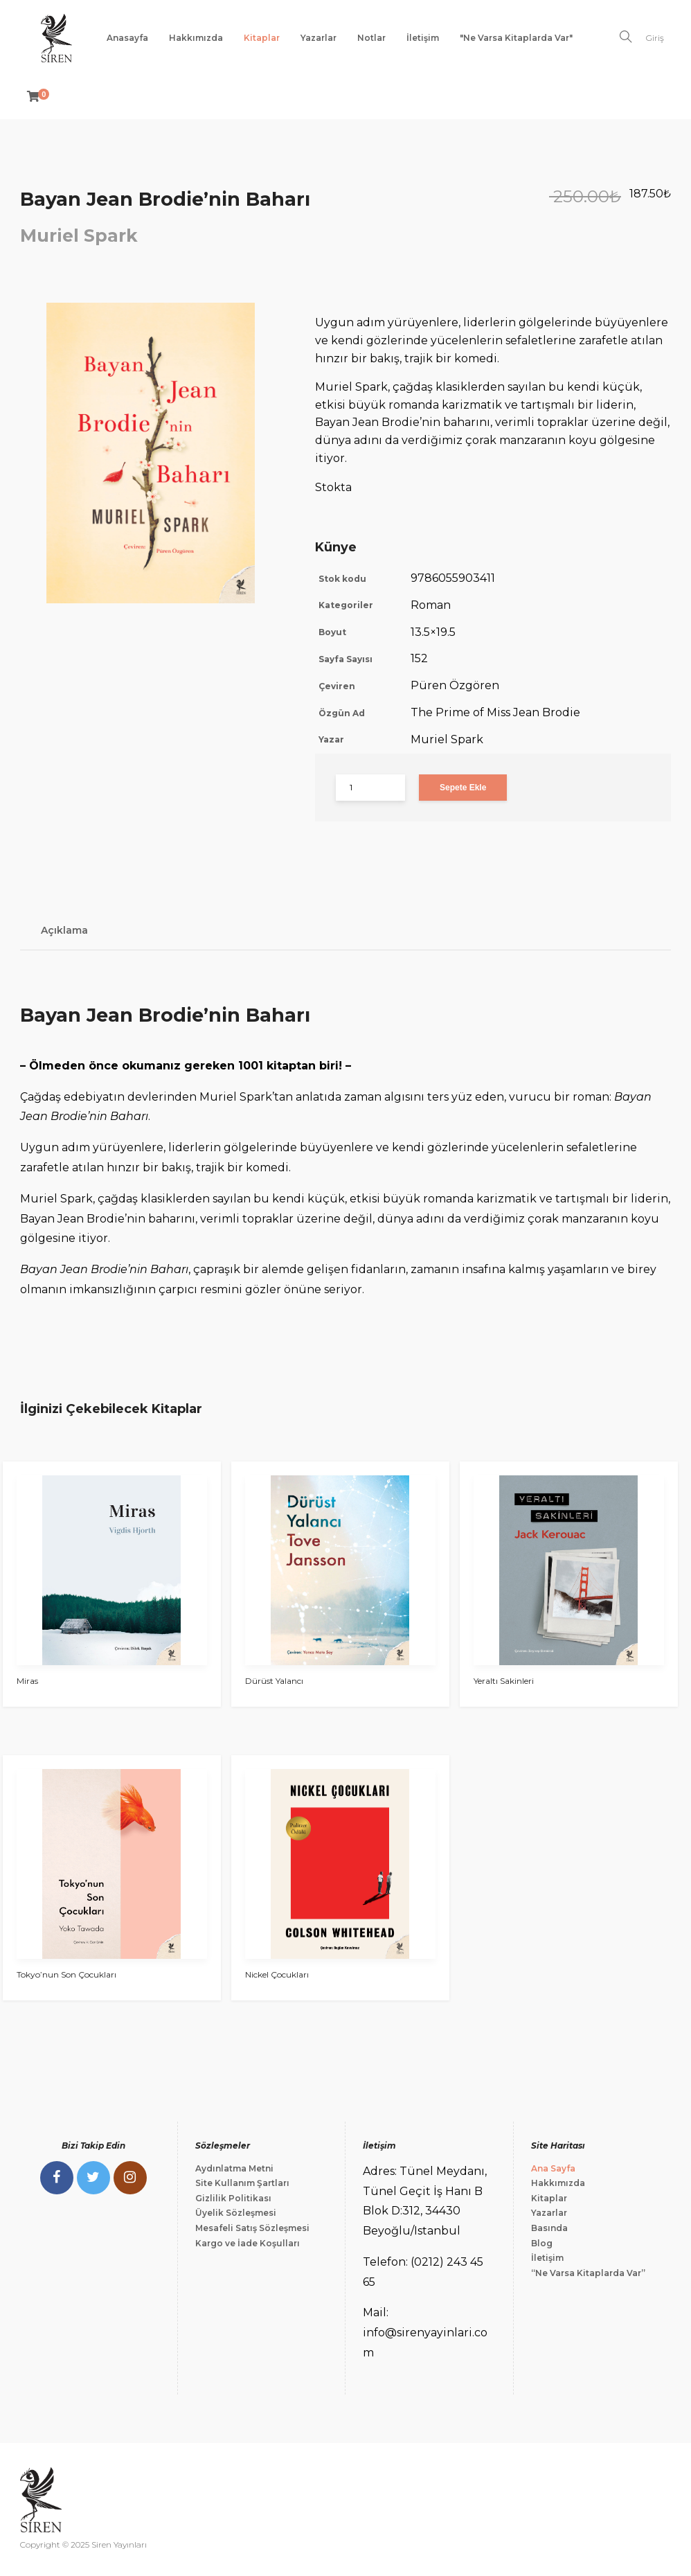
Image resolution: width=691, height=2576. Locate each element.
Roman (431, 605)
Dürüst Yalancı (274, 1681)
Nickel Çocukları (277, 1974)
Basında (549, 2228)
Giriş (655, 38)
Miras (27, 1681)
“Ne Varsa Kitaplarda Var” (588, 2273)
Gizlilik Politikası (233, 2198)
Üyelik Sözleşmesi (235, 2213)
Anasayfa (127, 38)
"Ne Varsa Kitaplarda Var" (516, 38)
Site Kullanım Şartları (242, 2183)
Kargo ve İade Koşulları (247, 2243)
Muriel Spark (79, 235)
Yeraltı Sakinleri (504, 1681)
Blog (542, 2243)
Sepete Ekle (463, 787)
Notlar (371, 38)
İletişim (422, 38)
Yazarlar (318, 38)
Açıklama (64, 930)
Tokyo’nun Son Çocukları (66, 1974)
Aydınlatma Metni (234, 2168)
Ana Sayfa (553, 2168)
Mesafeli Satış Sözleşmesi (252, 2228)
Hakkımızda (196, 38)
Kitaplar (262, 38)
